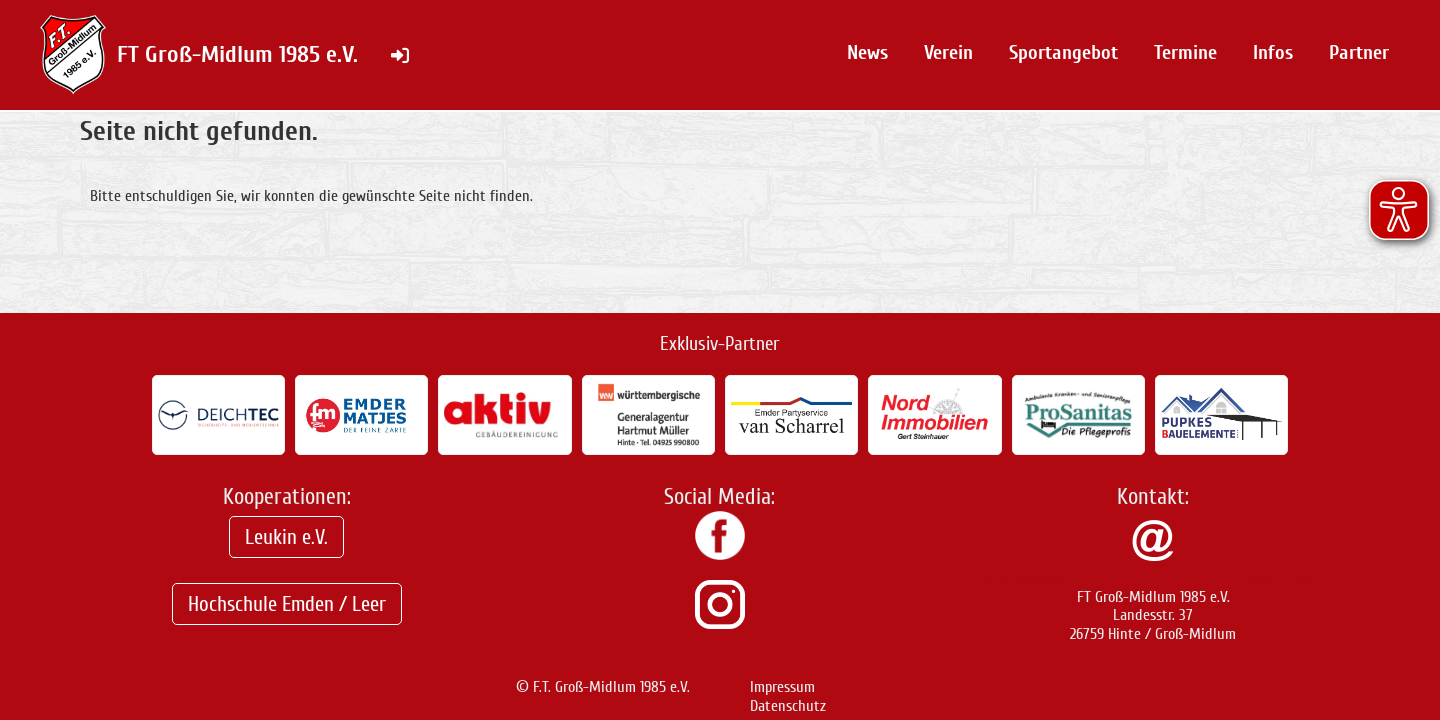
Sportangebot (1063, 52)
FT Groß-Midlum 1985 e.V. (237, 54)
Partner (1359, 52)
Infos (1273, 52)
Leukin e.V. (286, 537)
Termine (1185, 52)
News (867, 52)
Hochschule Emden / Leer (287, 604)
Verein (948, 52)
